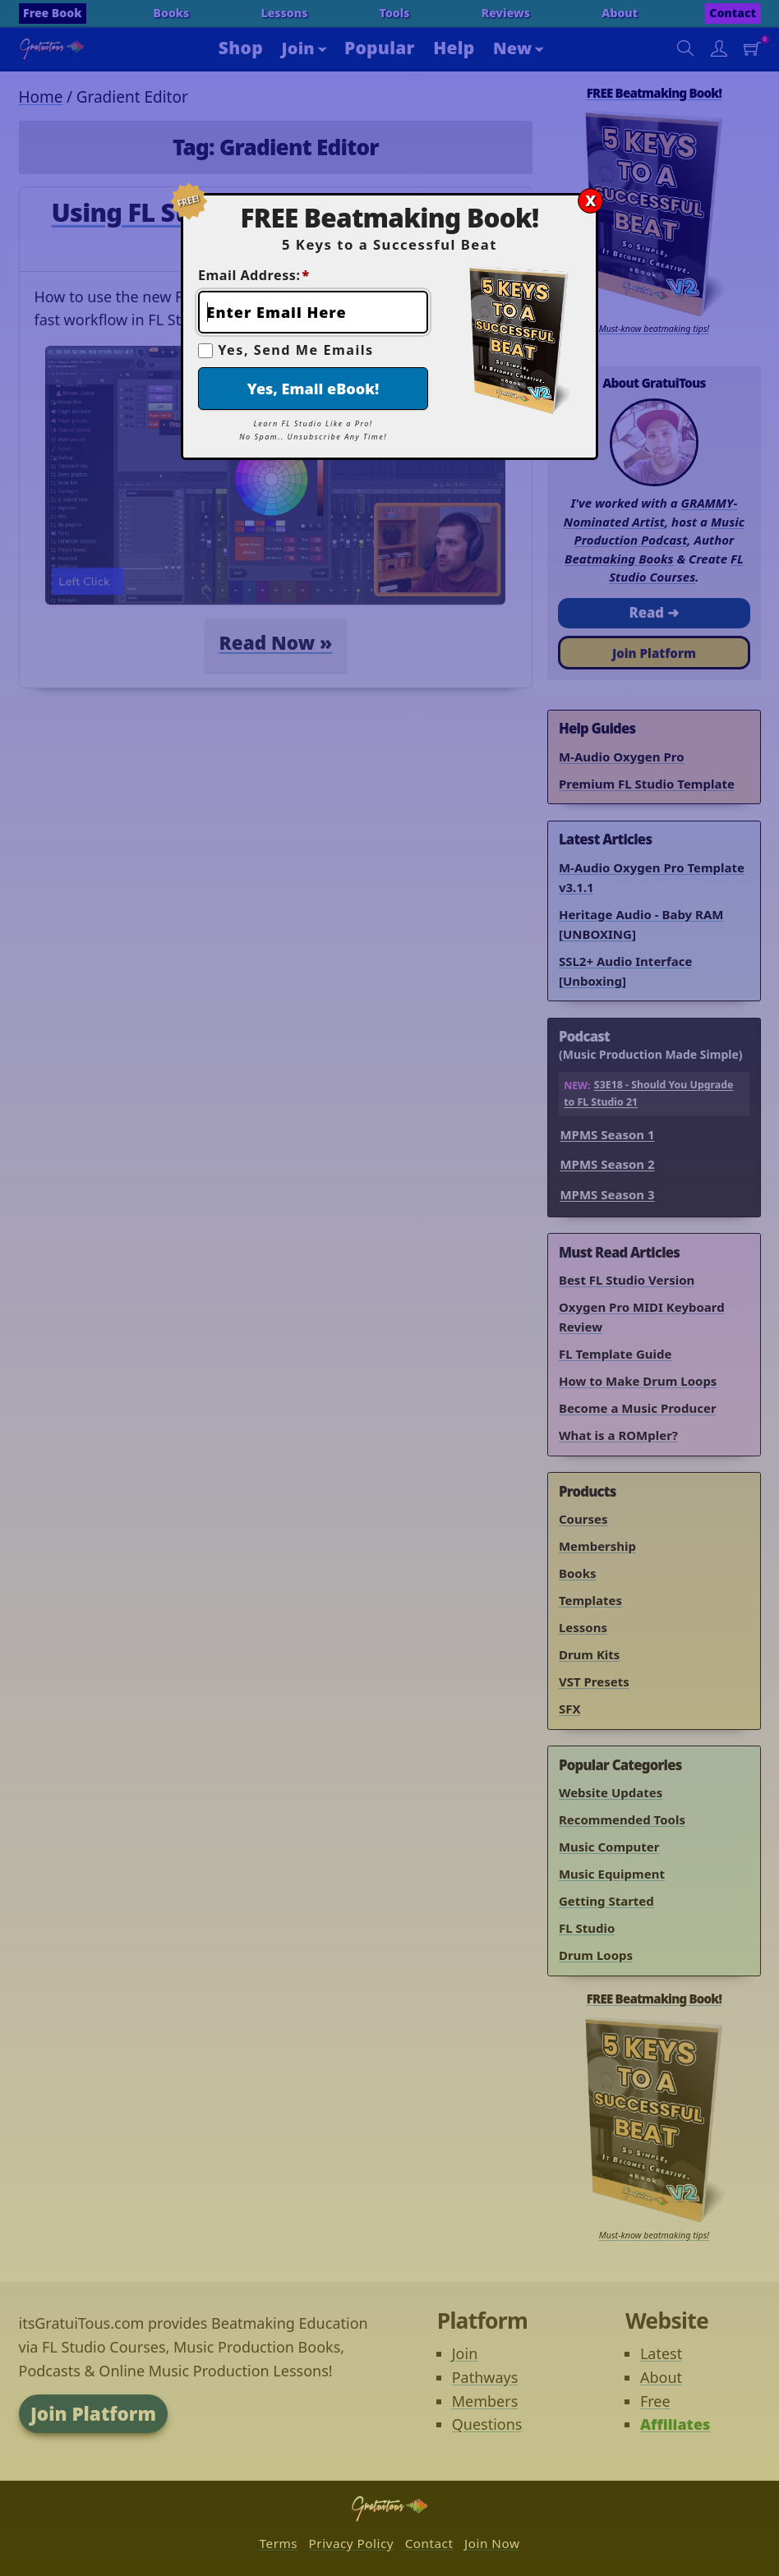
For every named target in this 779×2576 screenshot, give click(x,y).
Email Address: (254, 275)
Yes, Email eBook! (313, 388)
